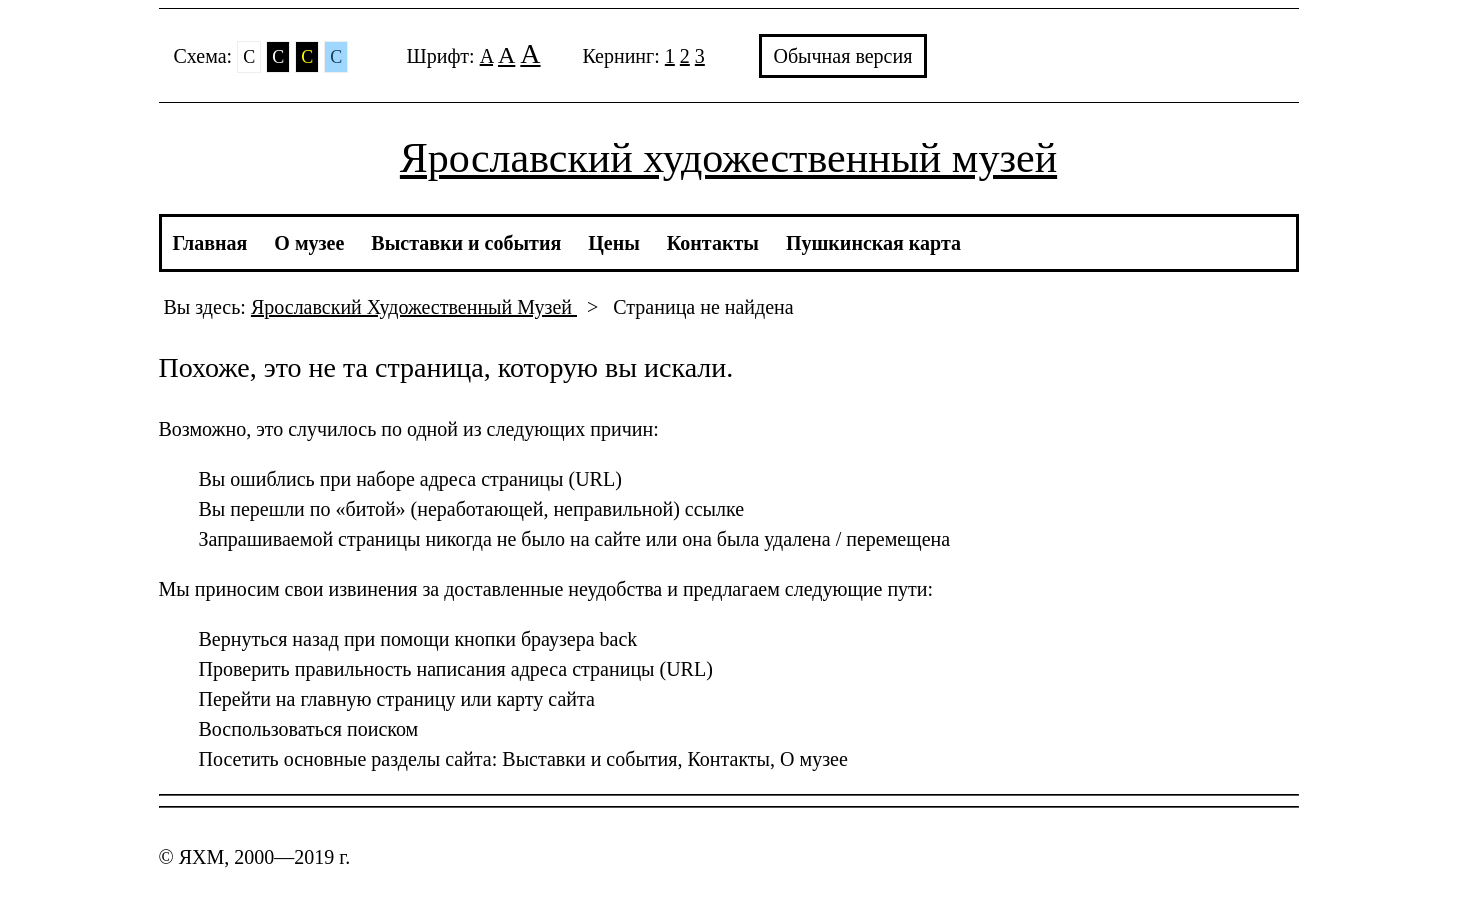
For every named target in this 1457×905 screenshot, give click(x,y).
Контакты (713, 243)
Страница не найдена (703, 307)
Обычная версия (843, 56)
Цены (614, 243)
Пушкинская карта (873, 243)
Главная (210, 243)
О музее (309, 243)
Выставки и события (466, 243)
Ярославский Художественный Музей (414, 307)
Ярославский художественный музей (728, 158)
